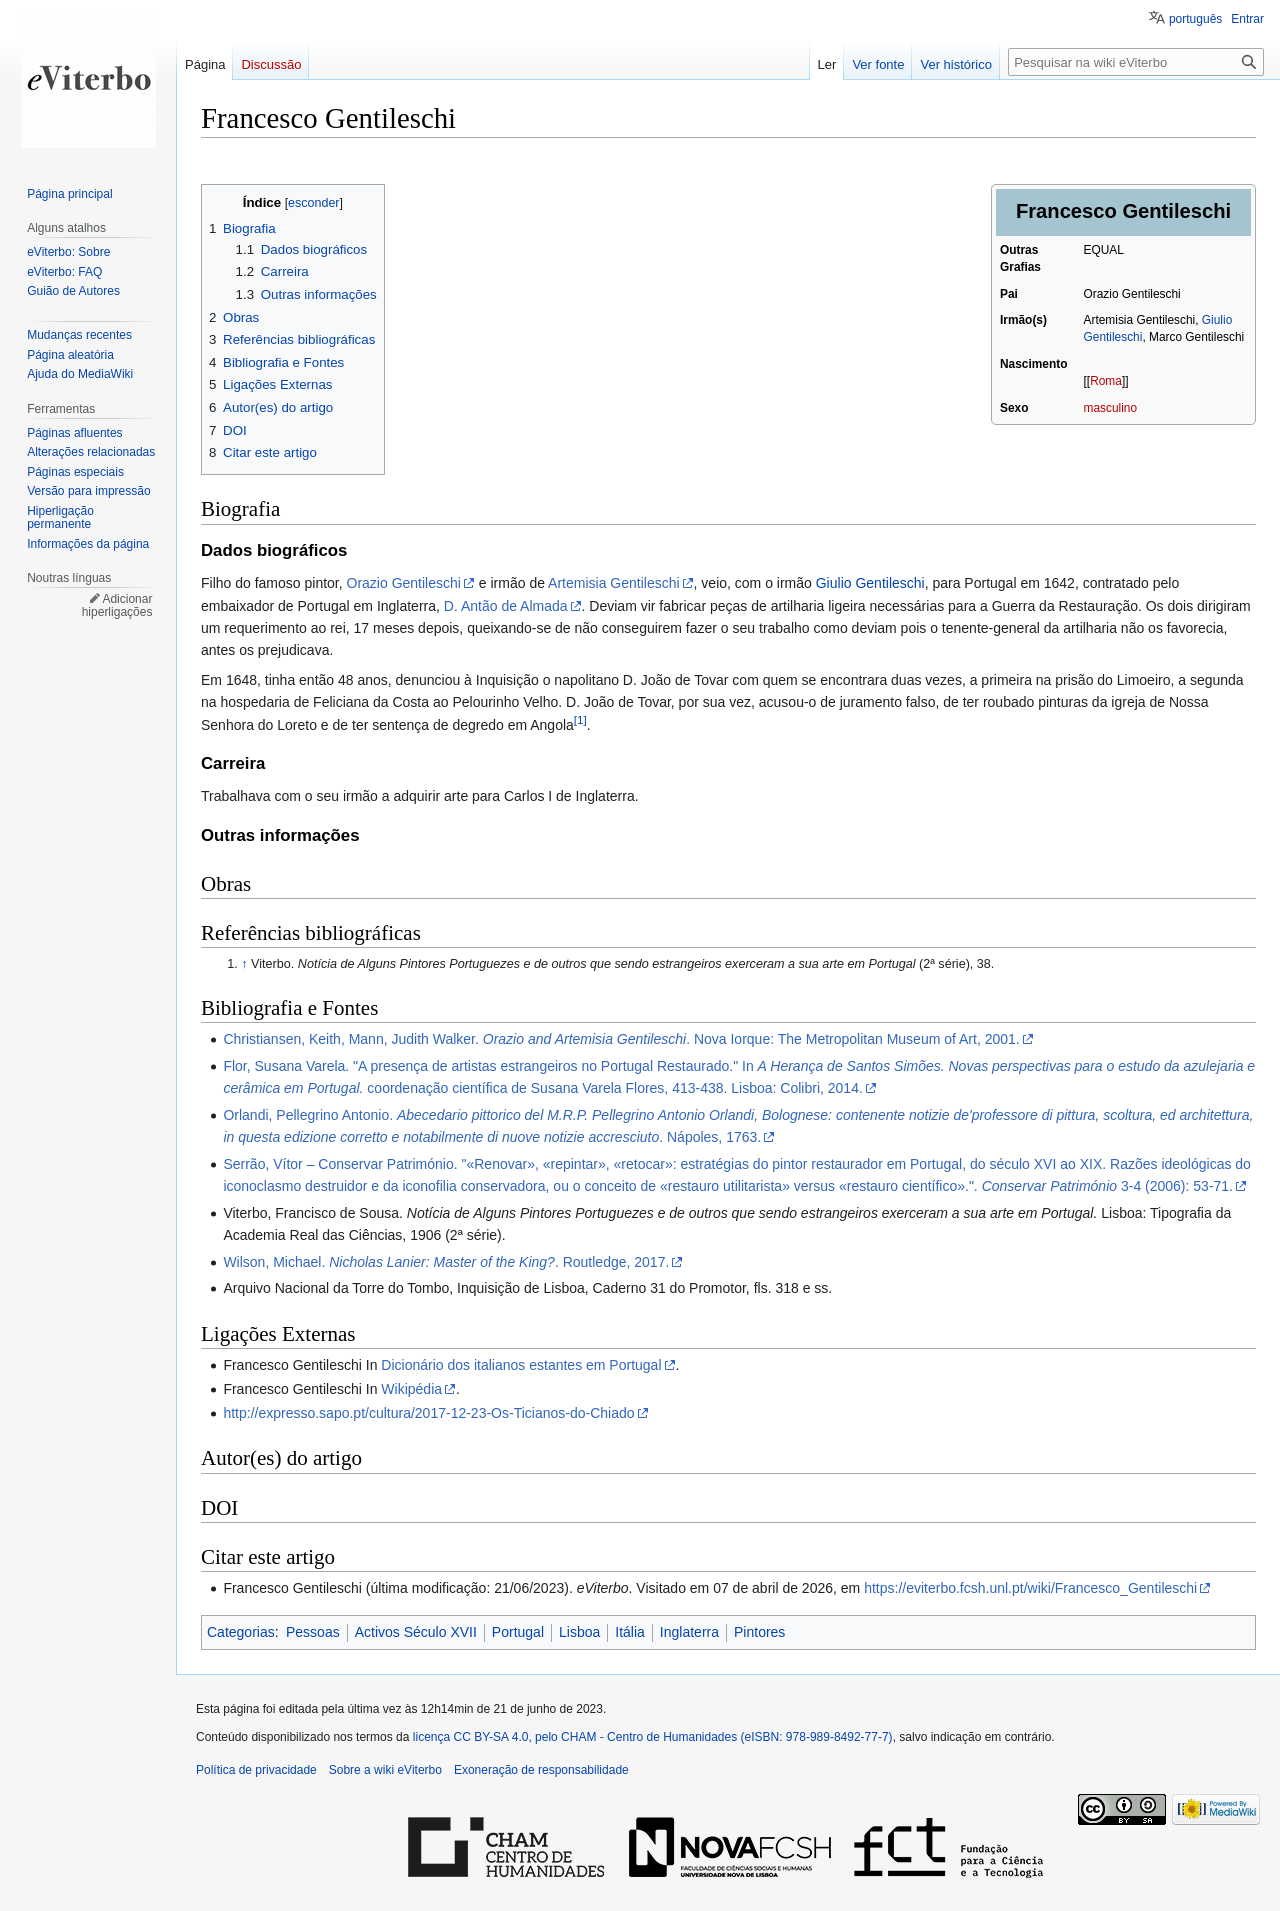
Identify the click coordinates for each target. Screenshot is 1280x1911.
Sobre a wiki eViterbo (385, 1770)
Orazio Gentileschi (404, 583)
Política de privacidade (256, 1770)
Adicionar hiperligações (117, 606)
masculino (1111, 408)
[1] (580, 719)
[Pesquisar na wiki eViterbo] (1136, 62)
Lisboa (579, 1632)
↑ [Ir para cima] (244, 964)
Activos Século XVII (416, 1632)
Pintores (759, 1632)
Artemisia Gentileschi (614, 583)
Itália (630, 1632)
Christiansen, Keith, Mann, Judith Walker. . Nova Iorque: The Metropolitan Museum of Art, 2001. (621, 1039)
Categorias (241, 1632)
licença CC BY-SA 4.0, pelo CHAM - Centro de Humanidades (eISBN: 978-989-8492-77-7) (653, 1737)
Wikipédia (411, 1389)
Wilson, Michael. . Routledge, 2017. (446, 1262)
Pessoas (313, 1632)
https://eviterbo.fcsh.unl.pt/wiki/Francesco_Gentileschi (1030, 1588)
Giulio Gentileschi (870, 583)
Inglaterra (689, 1632)
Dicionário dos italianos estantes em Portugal (521, 1365)
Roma (1106, 381)
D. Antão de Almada (506, 606)
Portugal (518, 1632)
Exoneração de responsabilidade (541, 1770)
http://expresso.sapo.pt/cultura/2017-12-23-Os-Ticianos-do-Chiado (428, 1413)
